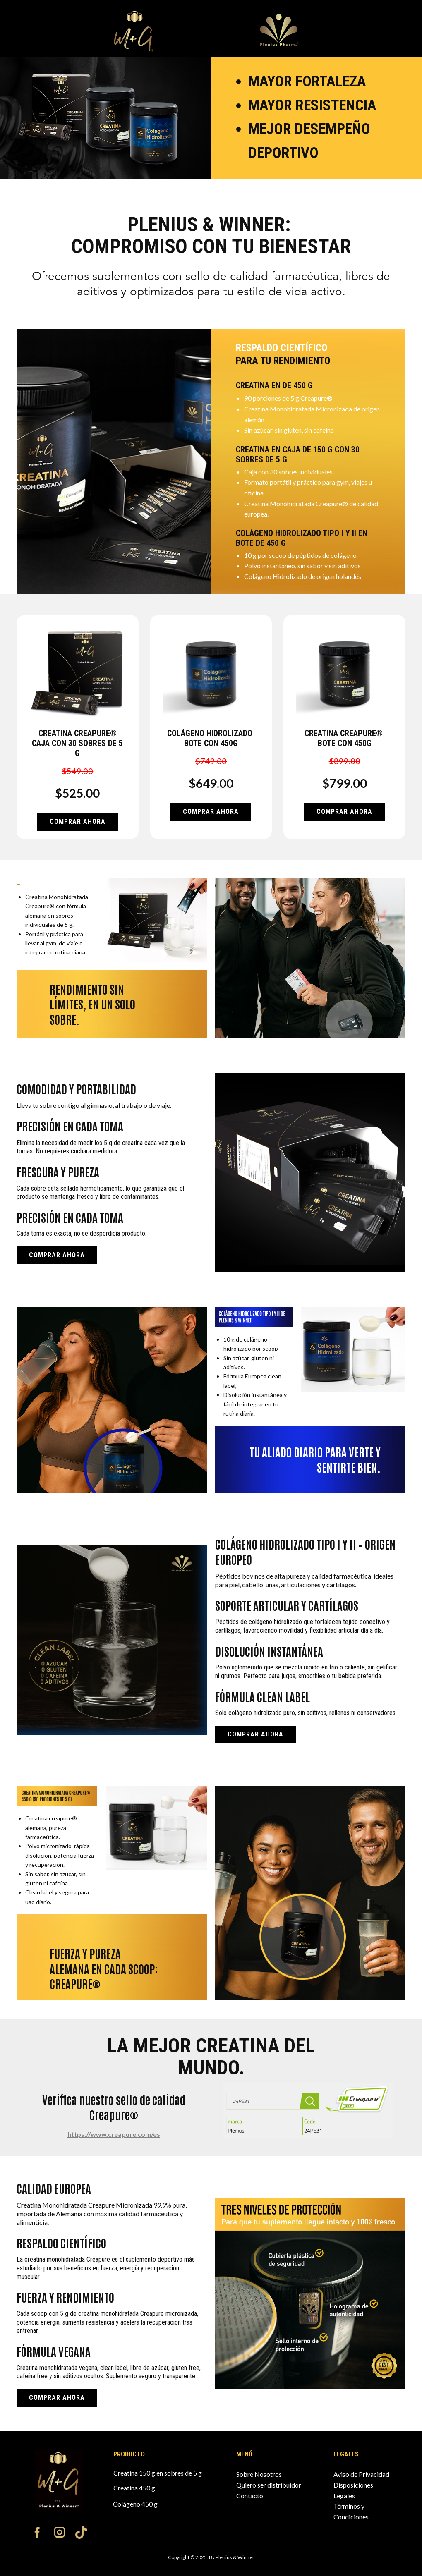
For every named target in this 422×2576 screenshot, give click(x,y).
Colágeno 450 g (135, 2504)
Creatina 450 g (134, 2488)
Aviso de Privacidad (361, 2474)
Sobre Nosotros (259, 2474)
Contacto (249, 2495)
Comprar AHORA (78, 821)
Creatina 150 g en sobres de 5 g (157, 2473)
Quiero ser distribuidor (268, 2485)
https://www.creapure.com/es (113, 2134)
